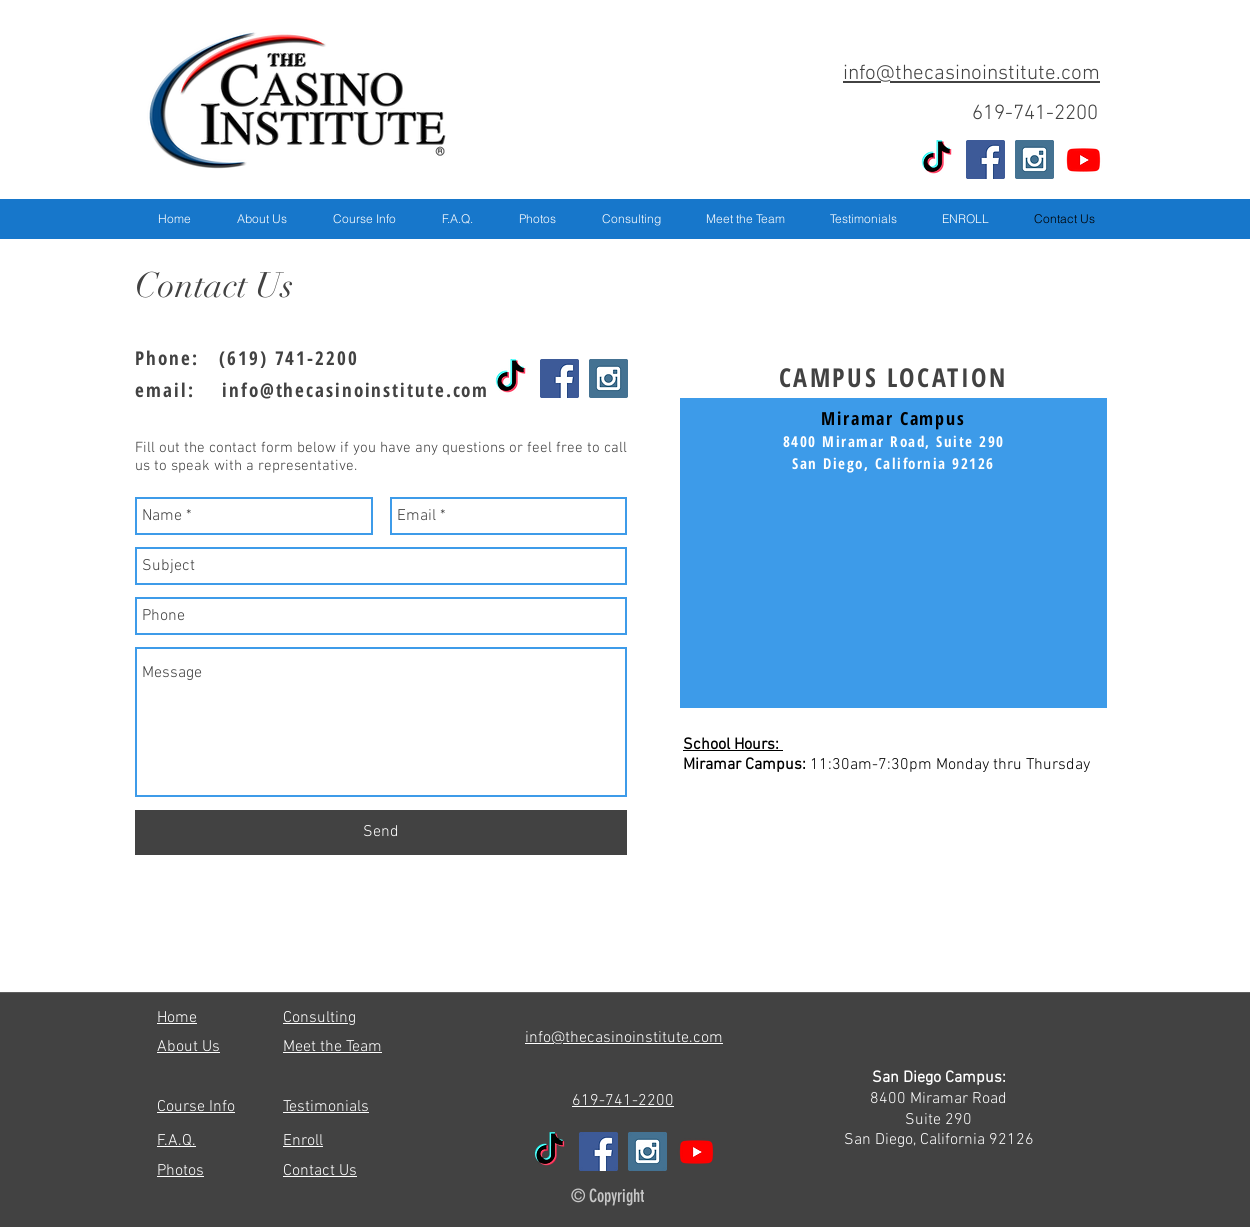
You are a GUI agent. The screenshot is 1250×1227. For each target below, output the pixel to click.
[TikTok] (936, 159)
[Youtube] (1083, 159)
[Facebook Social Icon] (985, 159)
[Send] (381, 832)
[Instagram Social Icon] (1034, 159)
